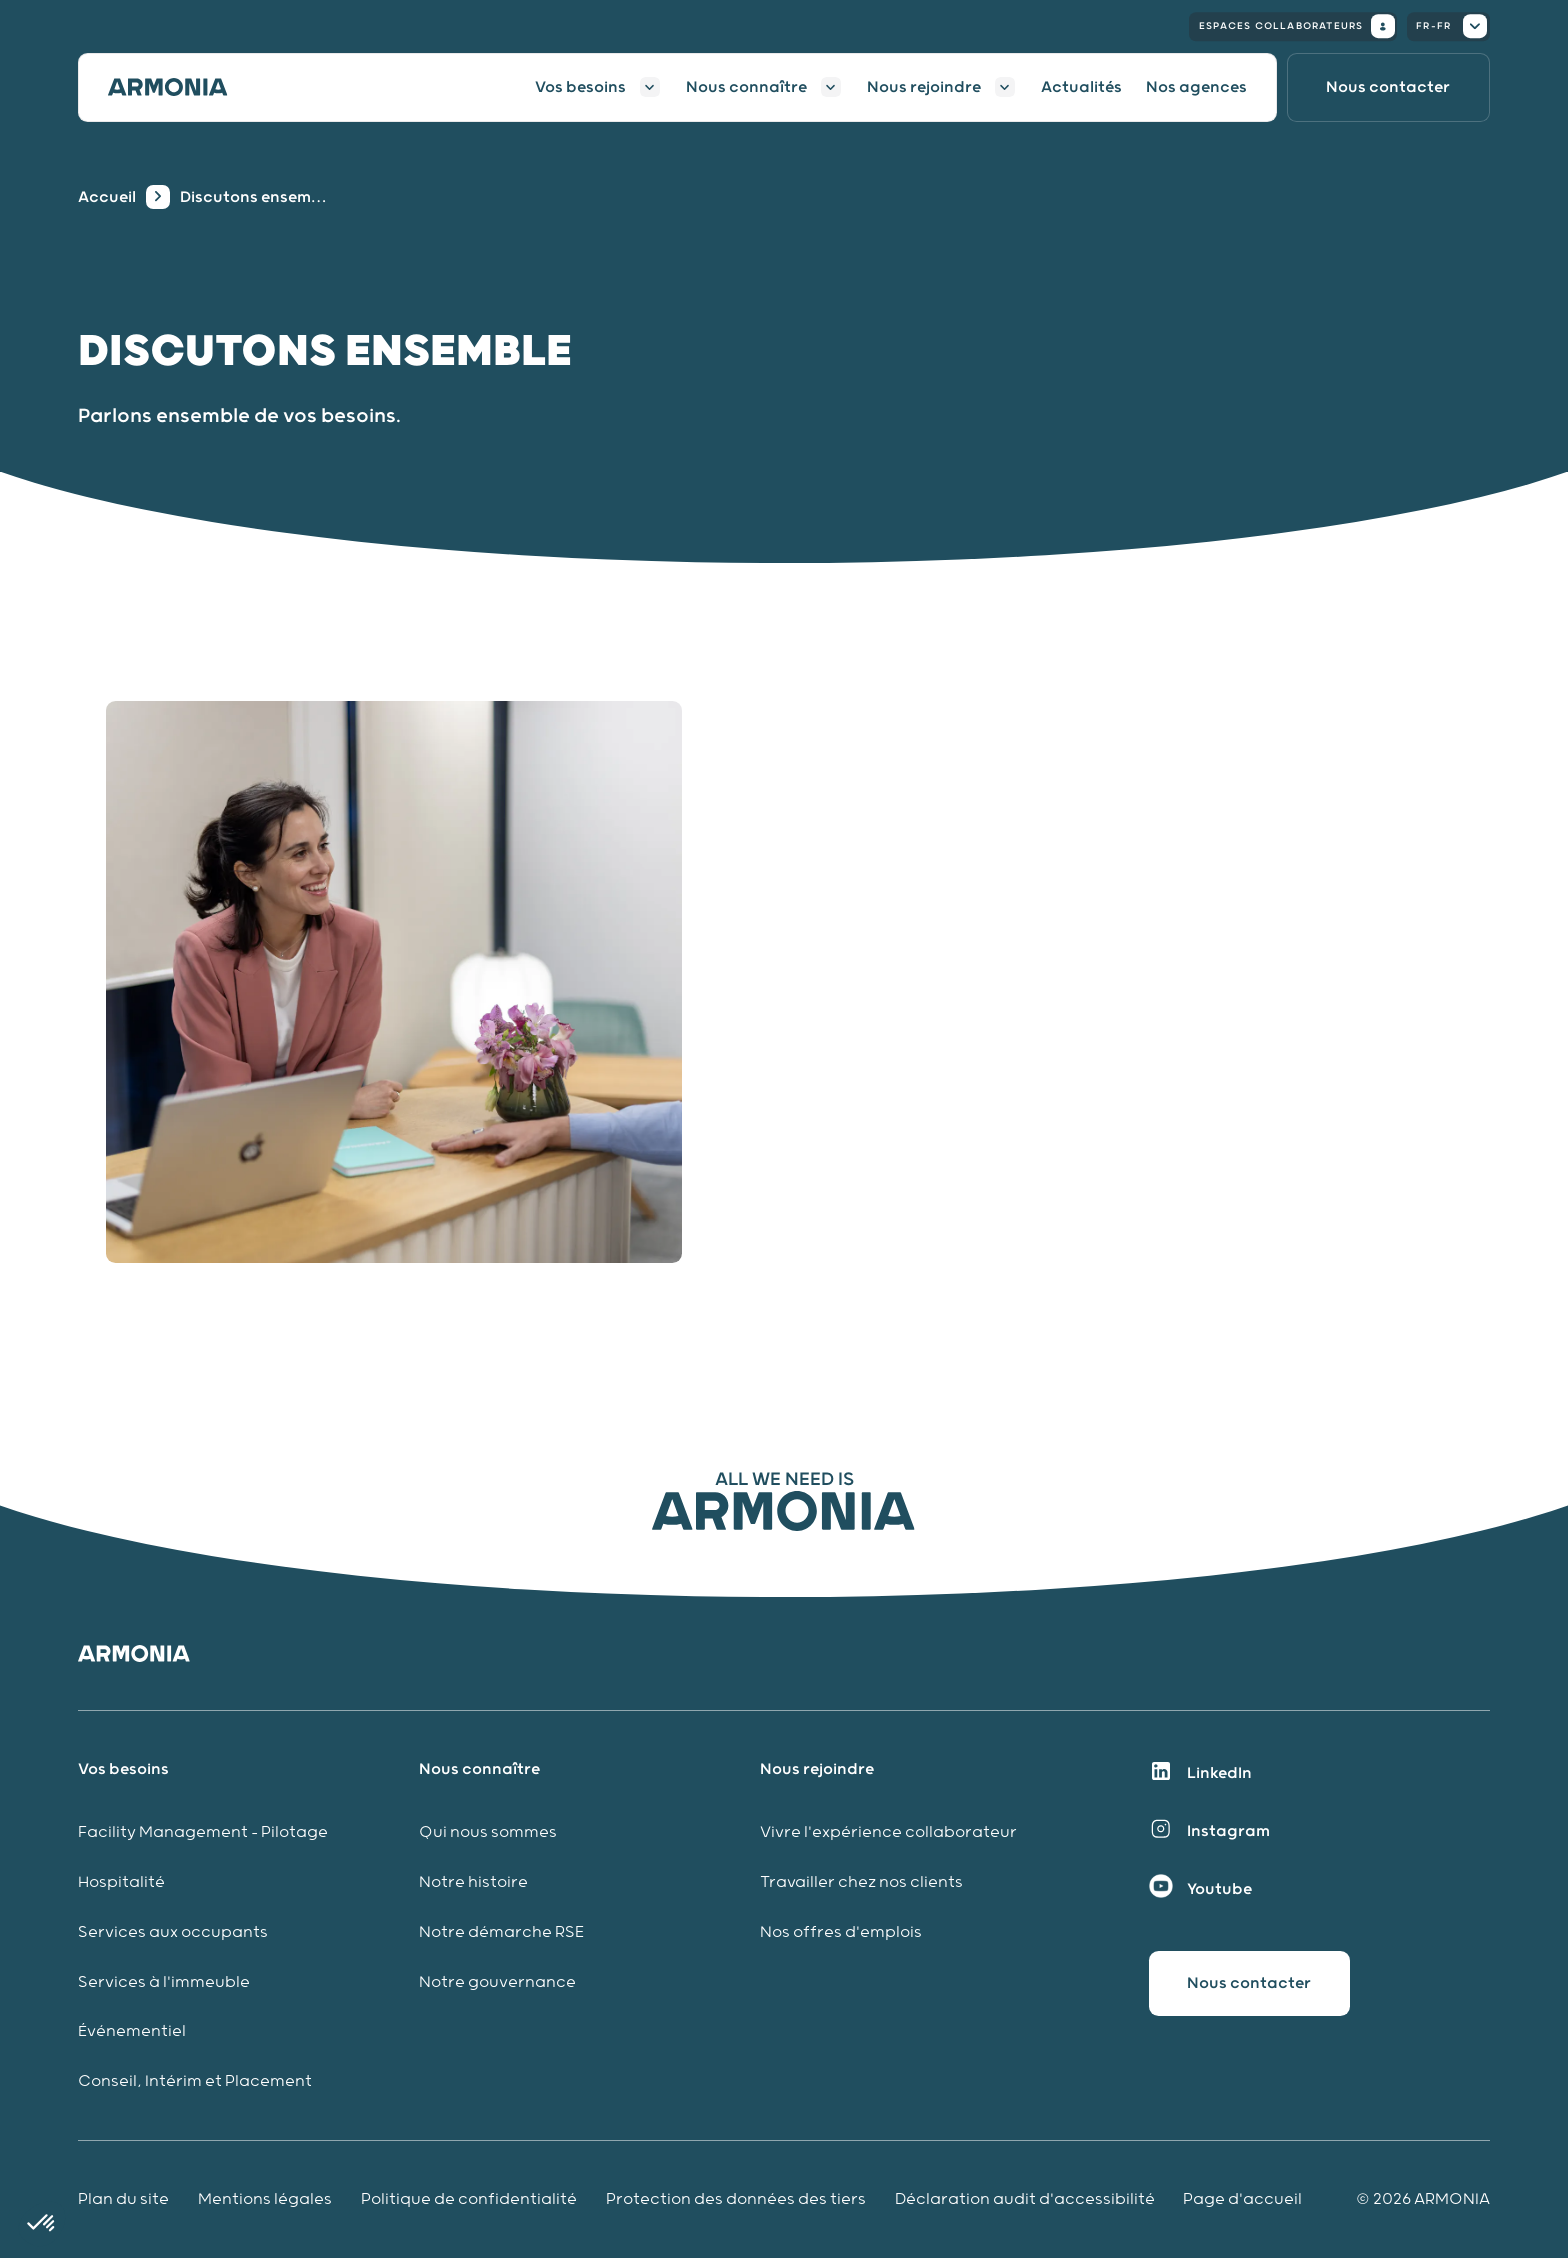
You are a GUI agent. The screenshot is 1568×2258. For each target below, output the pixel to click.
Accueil (107, 197)
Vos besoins (580, 87)
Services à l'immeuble (164, 1982)
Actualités (1081, 87)
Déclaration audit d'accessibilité (1025, 2199)
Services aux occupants (173, 1932)
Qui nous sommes (488, 1832)
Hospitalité (121, 1882)
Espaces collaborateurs (1297, 26)
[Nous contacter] (1388, 87)
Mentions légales (265, 2199)
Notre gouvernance (499, 1982)
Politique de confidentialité (469, 2199)
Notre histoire (473, 1882)
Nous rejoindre (924, 87)
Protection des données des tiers (736, 2199)
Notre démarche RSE (501, 1932)
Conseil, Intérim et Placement (195, 2081)
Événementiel (132, 2031)
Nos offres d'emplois (841, 1932)
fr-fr (1451, 26)
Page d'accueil (1242, 2199)
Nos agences (1196, 87)
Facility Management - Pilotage (203, 1832)
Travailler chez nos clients (861, 1882)
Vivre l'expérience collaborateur (888, 1832)
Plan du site (123, 2199)
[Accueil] (180, 87)
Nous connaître (746, 87)
